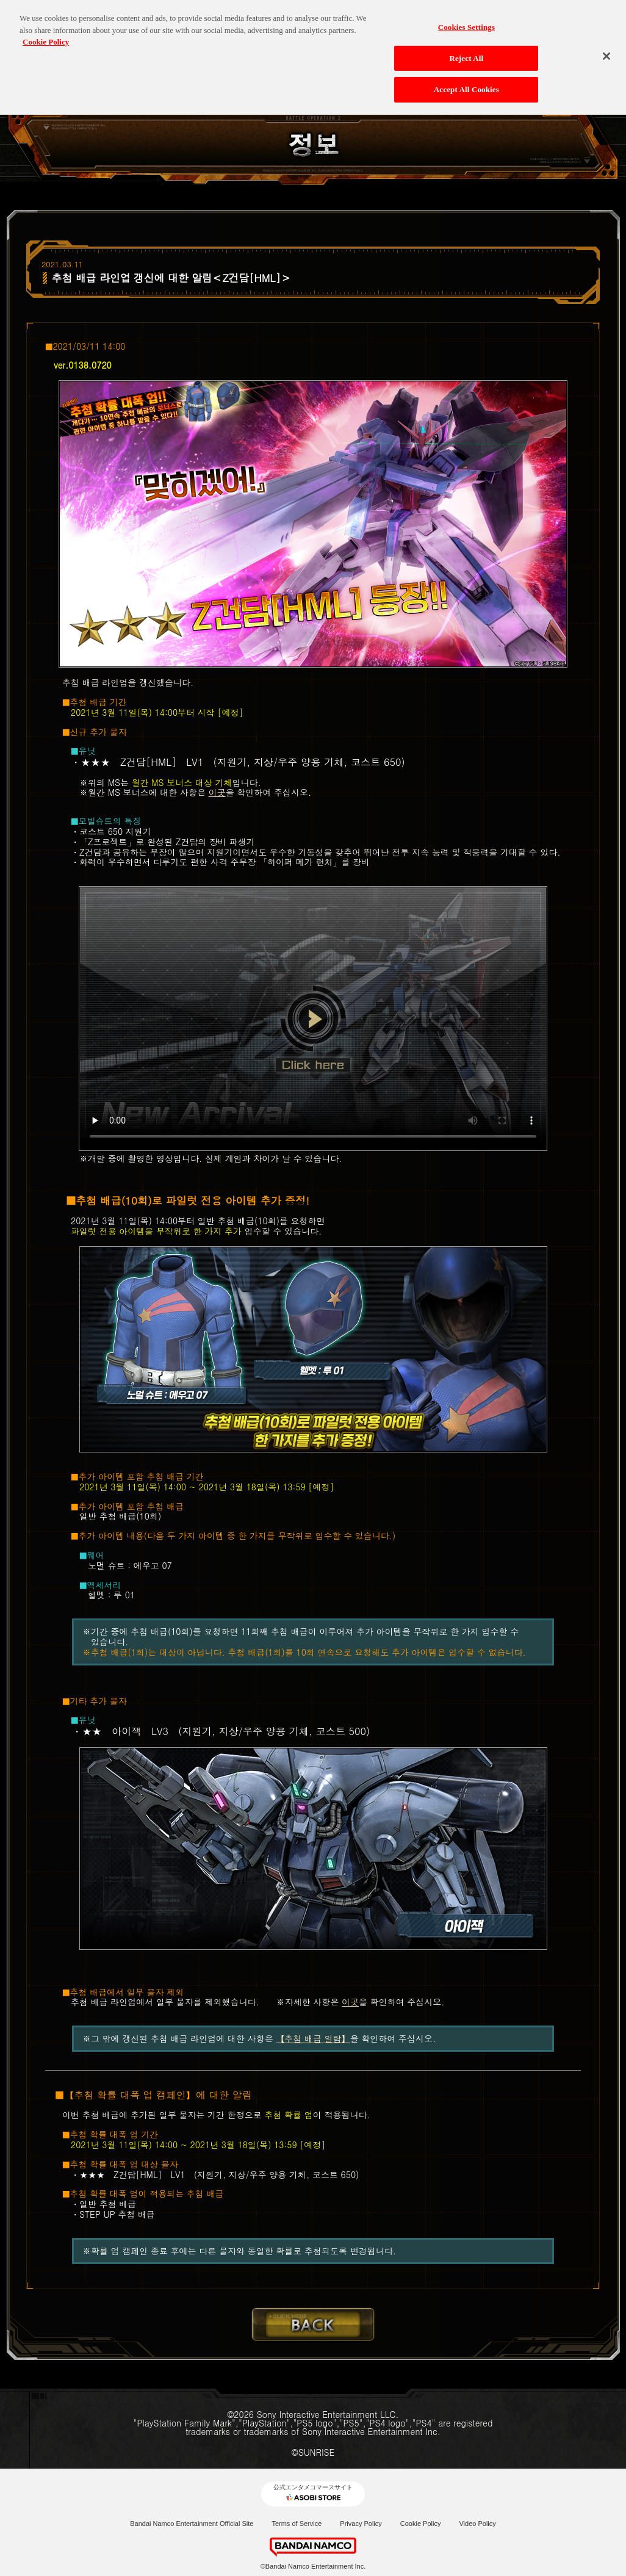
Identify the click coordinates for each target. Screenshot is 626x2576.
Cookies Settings (466, 22)
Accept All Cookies (466, 85)
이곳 (217, 792)
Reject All (466, 53)
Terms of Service (297, 2523)
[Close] (606, 51)
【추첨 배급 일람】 (313, 2038)
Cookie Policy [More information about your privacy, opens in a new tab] (46, 37)
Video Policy (477, 2523)
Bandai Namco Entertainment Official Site (191, 2523)
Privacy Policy (360, 2523)
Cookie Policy (420, 2523)
